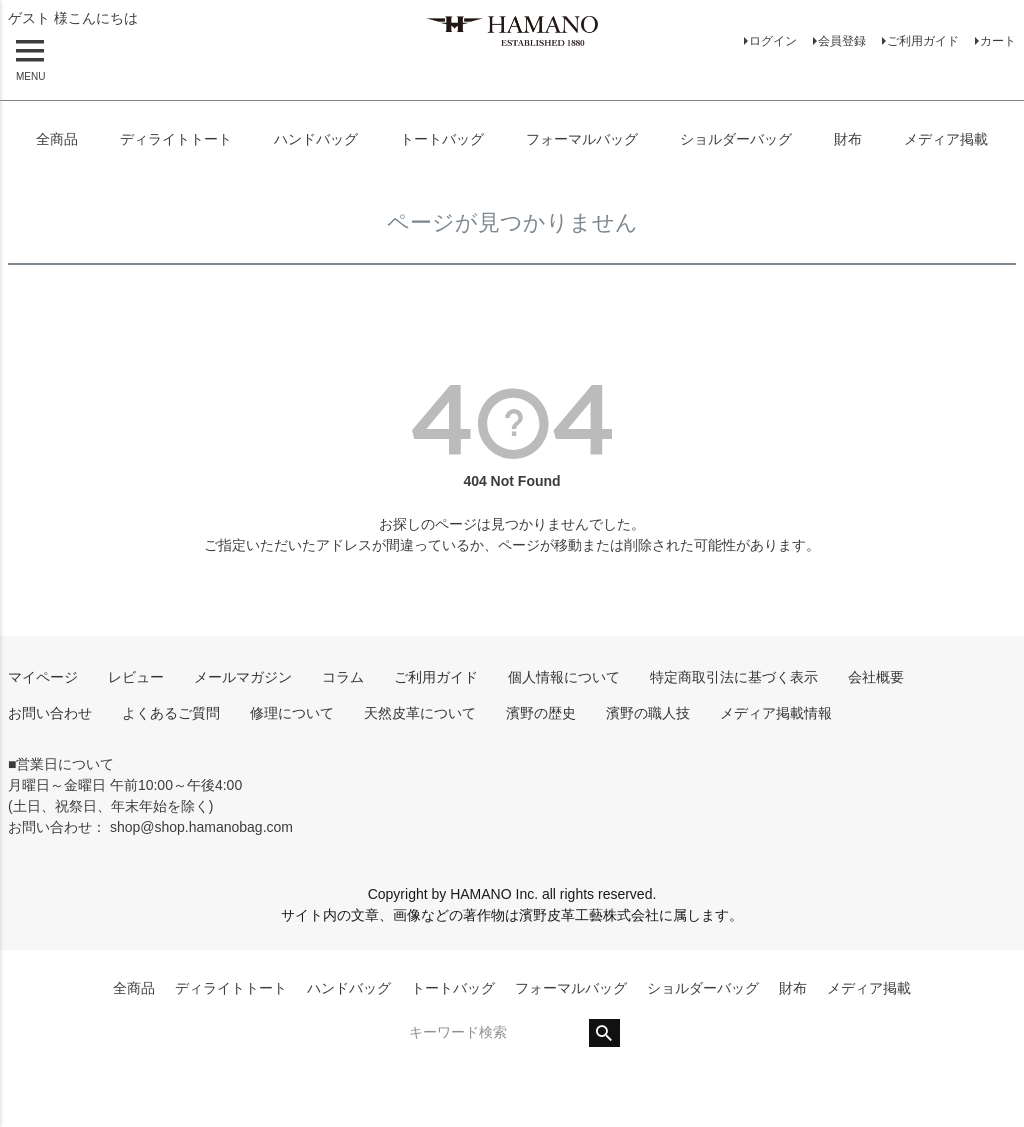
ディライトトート (176, 139)
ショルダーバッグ (736, 139)
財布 (848, 139)
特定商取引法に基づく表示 (734, 677)
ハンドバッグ (316, 139)
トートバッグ (442, 139)
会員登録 (842, 41)
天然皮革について (420, 713)
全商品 (57, 139)
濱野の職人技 (648, 713)
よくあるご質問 (171, 713)
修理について (292, 713)
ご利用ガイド (923, 41)
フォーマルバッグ (582, 139)
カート (998, 41)
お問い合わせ (50, 713)
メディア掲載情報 (776, 713)
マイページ (43, 677)
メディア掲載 (946, 139)
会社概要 (876, 677)
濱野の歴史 (541, 713)
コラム (343, 677)
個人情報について (564, 677)
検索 (604, 1033)
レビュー (136, 677)
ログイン (773, 41)
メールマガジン (243, 677)
